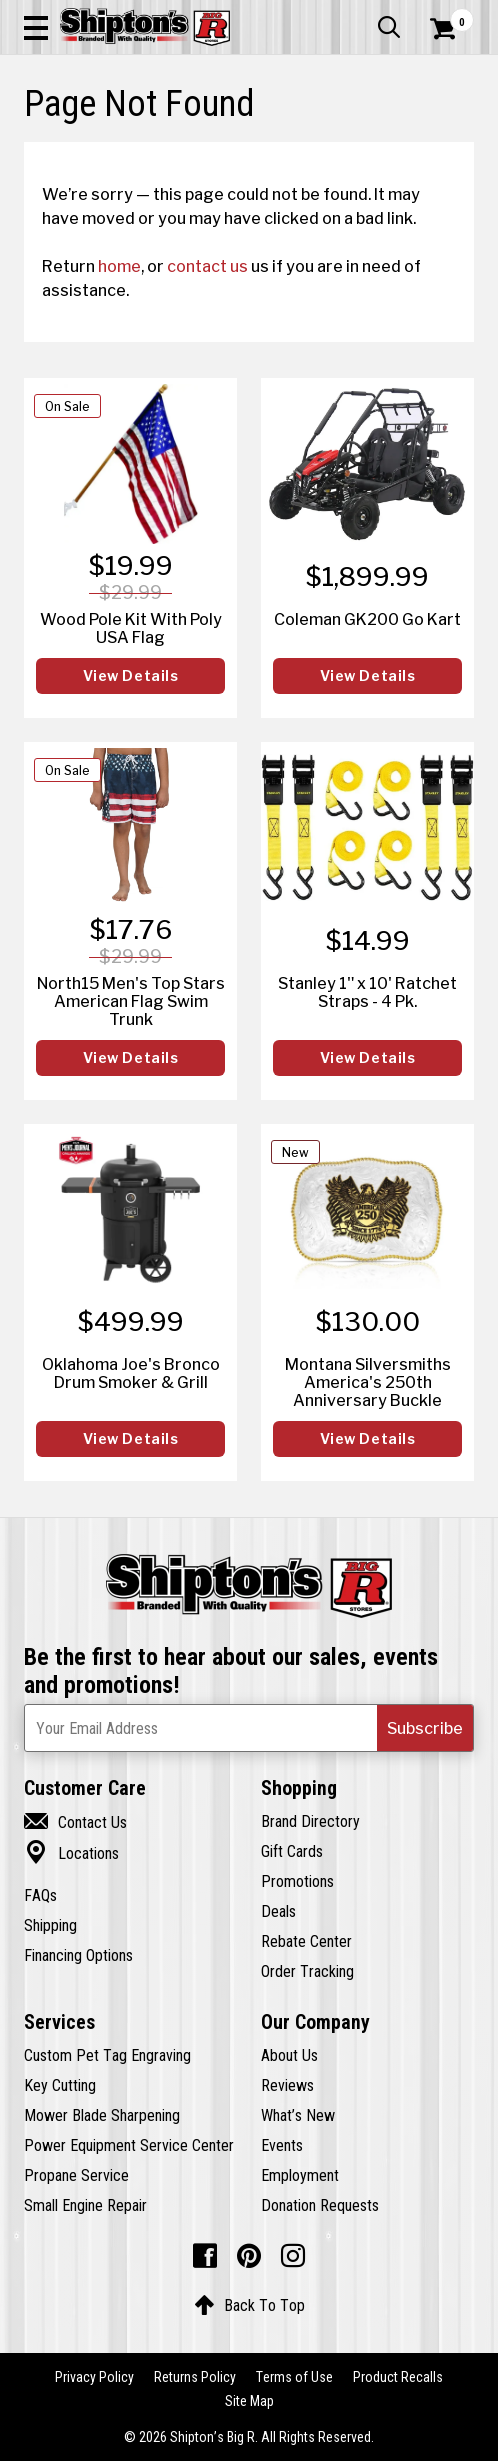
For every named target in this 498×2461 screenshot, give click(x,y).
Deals (278, 1911)
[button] (36, 27)
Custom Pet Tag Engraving (107, 2055)
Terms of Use (294, 2377)
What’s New (298, 2115)
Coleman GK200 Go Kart (367, 619)
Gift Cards (292, 1851)
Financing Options (78, 1955)
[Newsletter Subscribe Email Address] (249, 1728)
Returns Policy (195, 2377)
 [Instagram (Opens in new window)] (293, 2256)
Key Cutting (60, 2085)
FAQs (40, 1895)
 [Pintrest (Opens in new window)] (249, 2256)
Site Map (249, 2401)
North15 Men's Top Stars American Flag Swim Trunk (131, 1001)
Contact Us (75, 1822)
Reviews (287, 2085)
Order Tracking (307, 1971)
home (119, 266)
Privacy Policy (94, 2377)
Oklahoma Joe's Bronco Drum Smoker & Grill (131, 1373)
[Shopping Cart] (452, 29)
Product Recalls (398, 2377)
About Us (289, 2055)
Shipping (50, 1925)
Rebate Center (306, 1941)
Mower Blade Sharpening (102, 2115)
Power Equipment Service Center (129, 2145)
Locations (71, 1853)
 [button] (389, 27)
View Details (131, 676)
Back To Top (249, 2305)
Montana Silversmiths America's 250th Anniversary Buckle (368, 1382)
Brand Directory (310, 1821)
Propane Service (76, 2175)
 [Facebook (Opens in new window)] (205, 2256)
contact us (207, 266)
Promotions (297, 1881)
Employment (300, 2175)
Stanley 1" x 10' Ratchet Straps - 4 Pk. (367, 992)
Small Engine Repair (85, 2205)
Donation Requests (320, 2205)
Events (282, 2145)
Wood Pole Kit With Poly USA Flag (131, 628)
